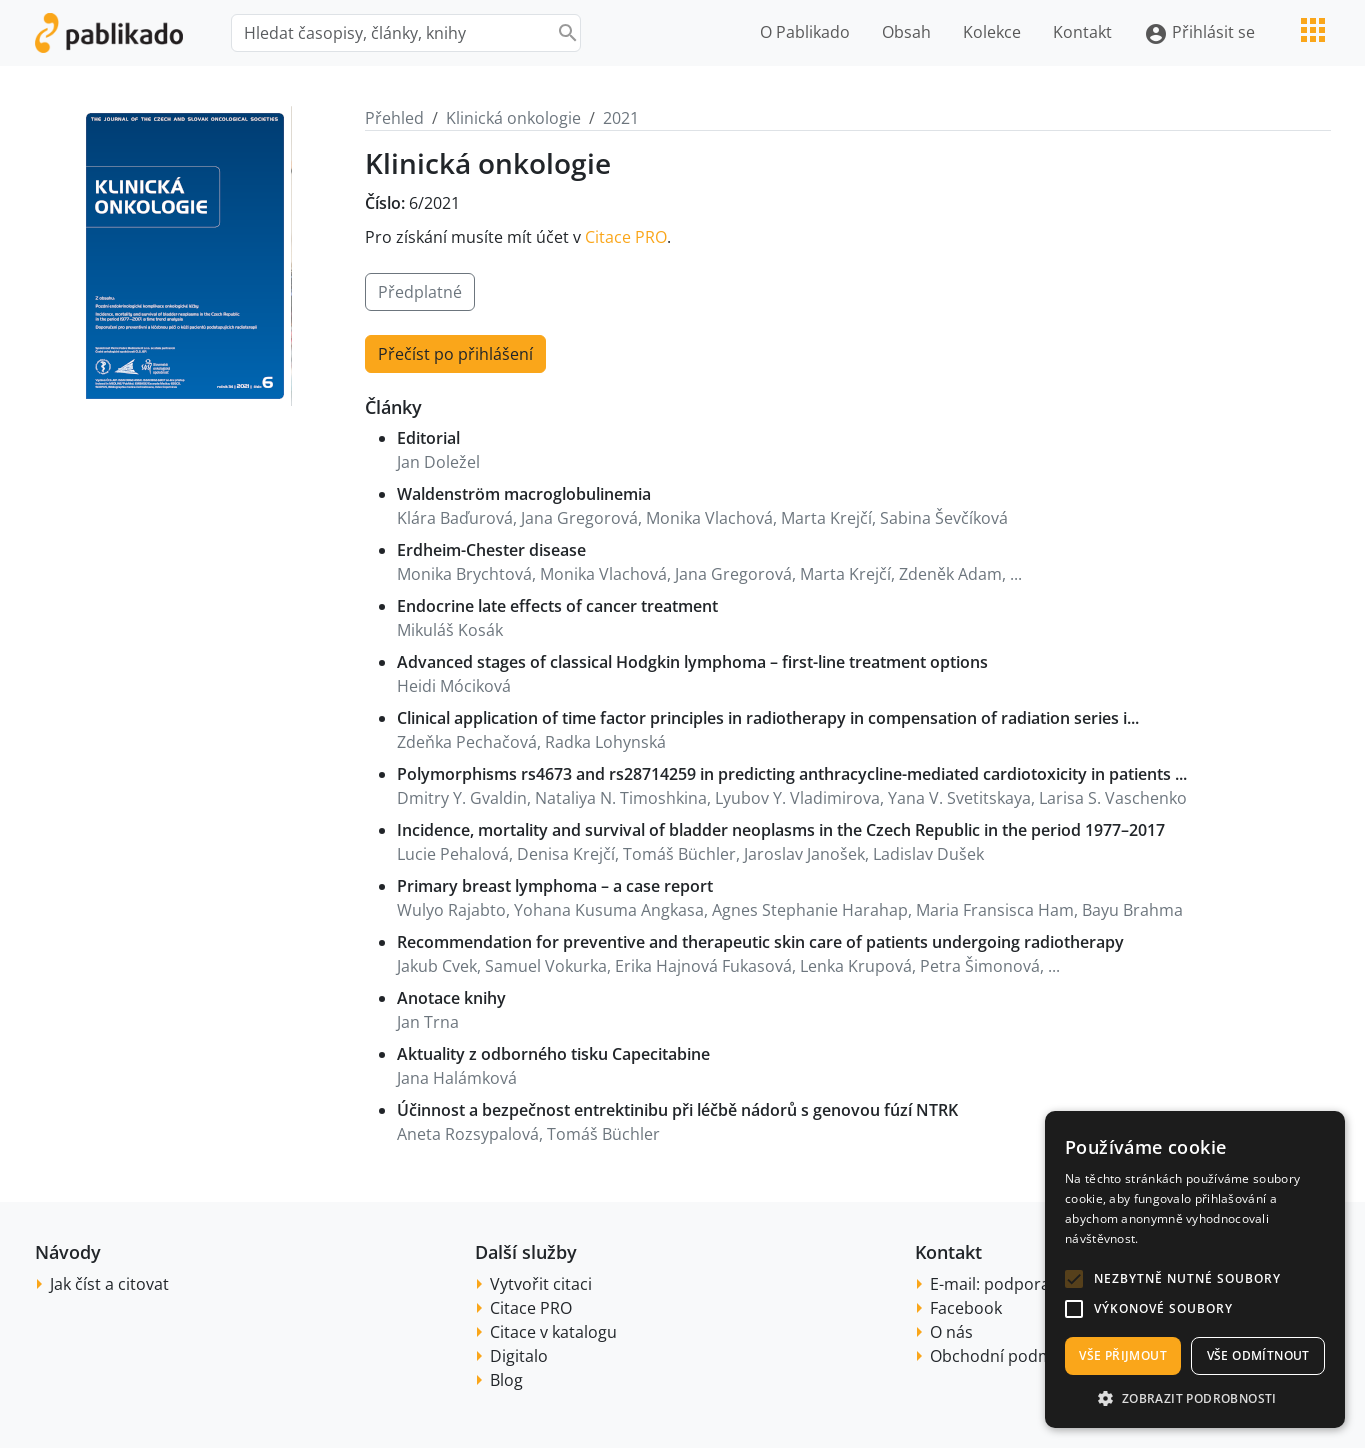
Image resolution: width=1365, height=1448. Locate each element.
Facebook (966, 1308)
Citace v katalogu (553, 1332)
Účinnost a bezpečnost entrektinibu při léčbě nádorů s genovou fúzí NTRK (677, 1110)
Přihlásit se (1199, 33)
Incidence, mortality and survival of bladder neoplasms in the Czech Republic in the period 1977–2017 (781, 830)
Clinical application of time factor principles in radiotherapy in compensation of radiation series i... (768, 718)
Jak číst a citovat (109, 1284)
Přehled (394, 118)
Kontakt (1082, 32)
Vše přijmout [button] (1123, 1355)
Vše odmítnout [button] (1258, 1355)
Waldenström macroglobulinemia (524, 494)
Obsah (906, 32)
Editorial (428, 438)
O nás (951, 1332)
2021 (621, 118)
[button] (1074, 1279)
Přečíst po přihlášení (455, 354)
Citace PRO (626, 237)
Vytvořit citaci (541, 1284)
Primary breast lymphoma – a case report (555, 886)
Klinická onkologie (513, 118)
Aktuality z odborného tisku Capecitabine (553, 1054)
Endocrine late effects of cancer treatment (557, 606)
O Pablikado (805, 32)
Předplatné (420, 292)
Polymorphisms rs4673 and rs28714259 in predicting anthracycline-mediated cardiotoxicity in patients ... (792, 774)
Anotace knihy (451, 998)
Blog (506, 1380)
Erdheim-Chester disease (491, 550)
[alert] (1195, 1269)
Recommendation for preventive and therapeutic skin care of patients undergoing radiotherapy (760, 942)
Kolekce (992, 32)
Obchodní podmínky (1006, 1356)
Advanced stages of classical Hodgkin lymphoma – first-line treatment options (692, 662)
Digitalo (519, 1356)
